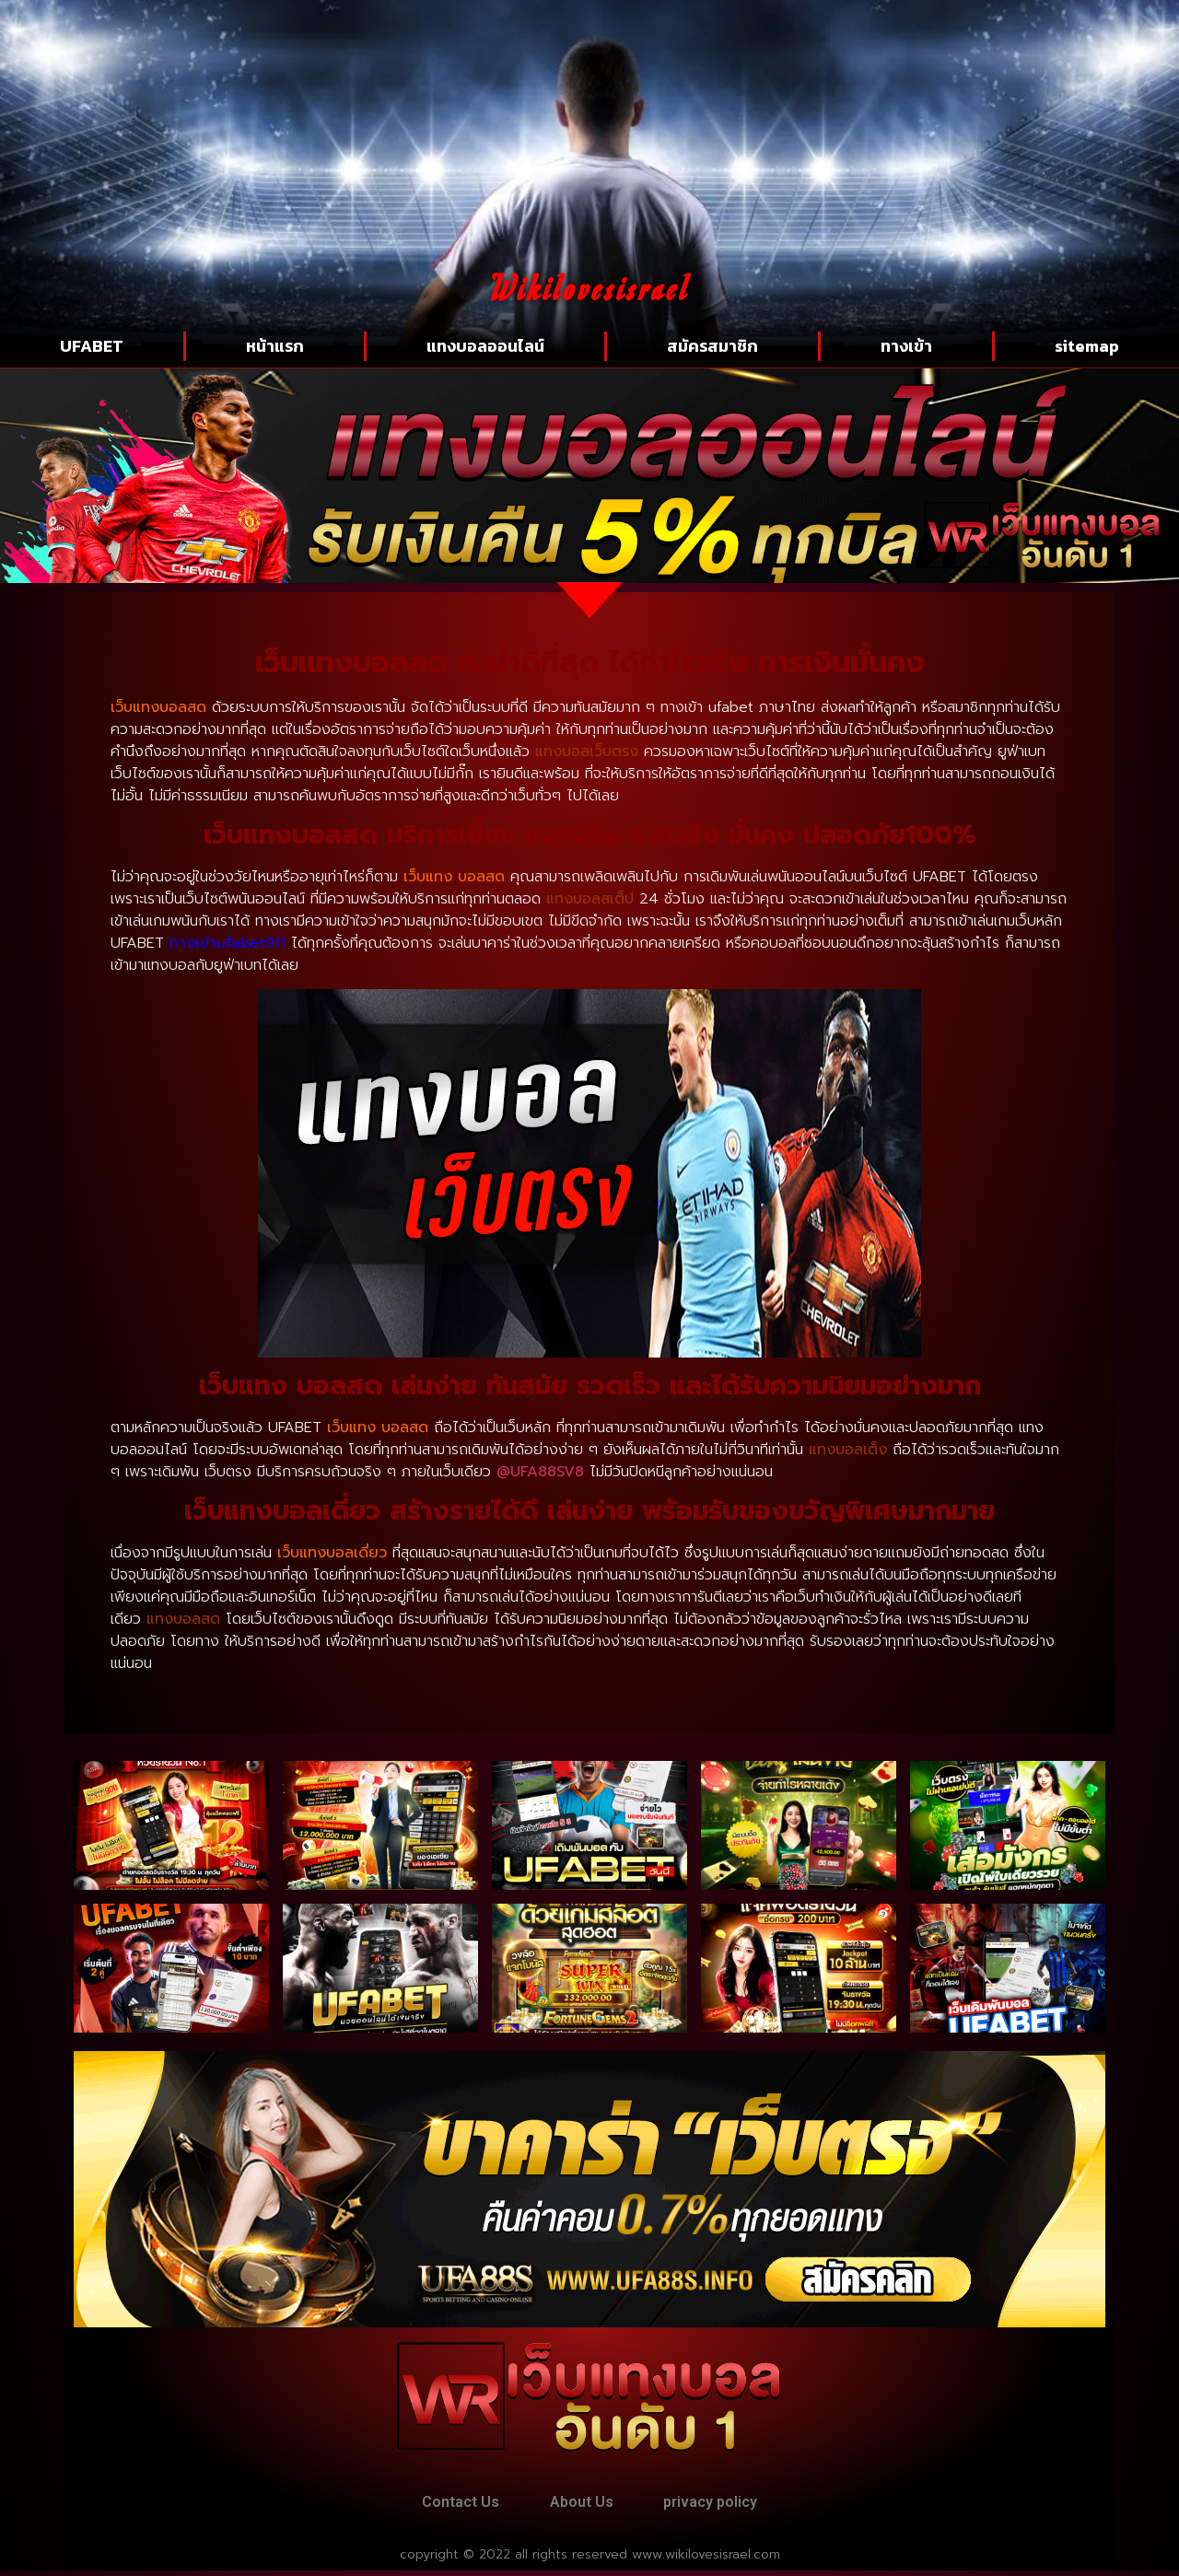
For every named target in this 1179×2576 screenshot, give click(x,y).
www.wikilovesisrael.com (706, 2560)
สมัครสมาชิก (712, 345)
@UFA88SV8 (540, 1472)
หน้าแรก (275, 345)
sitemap (1087, 345)
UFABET (91, 345)
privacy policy (722, 2504)
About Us (581, 2504)
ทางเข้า (906, 345)
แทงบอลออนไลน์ (485, 345)
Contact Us (449, 2504)
